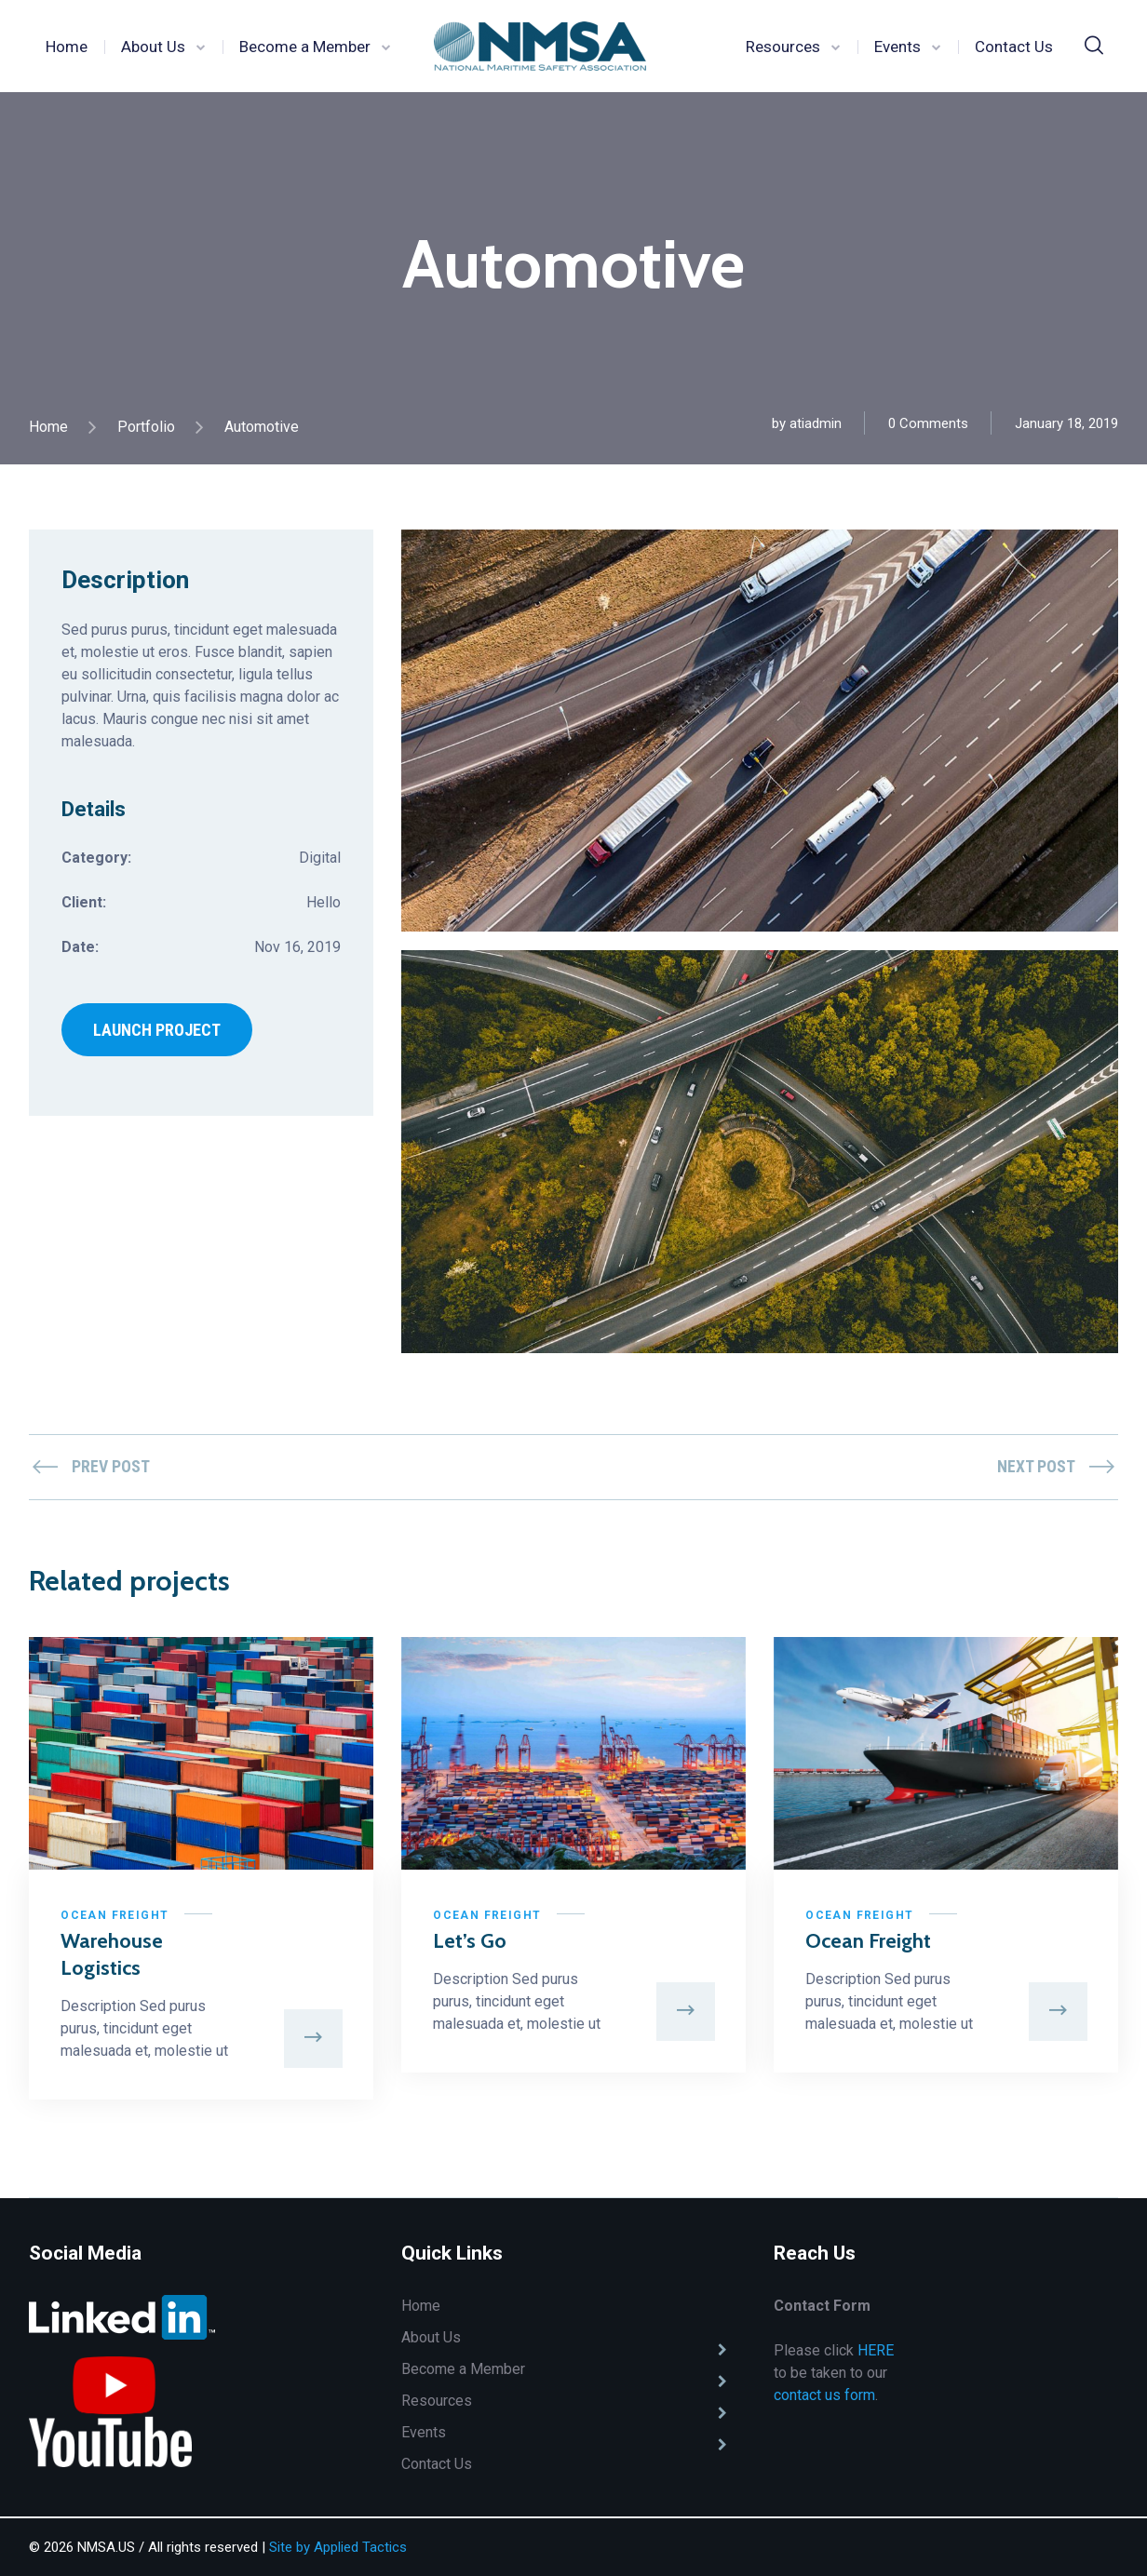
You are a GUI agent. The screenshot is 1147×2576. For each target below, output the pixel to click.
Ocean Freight (115, 1916)
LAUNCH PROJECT (157, 1030)
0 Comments (928, 423)
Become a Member (305, 46)
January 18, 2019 (1066, 423)
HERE (875, 2352)
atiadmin (815, 423)
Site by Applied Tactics (338, 2547)
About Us (153, 46)
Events (897, 46)
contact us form (824, 2397)
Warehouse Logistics (112, 1955)
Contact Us (1014, 46)
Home (67, 46)
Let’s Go (470, 1941)
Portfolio (146, 427)
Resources (783, 46)
